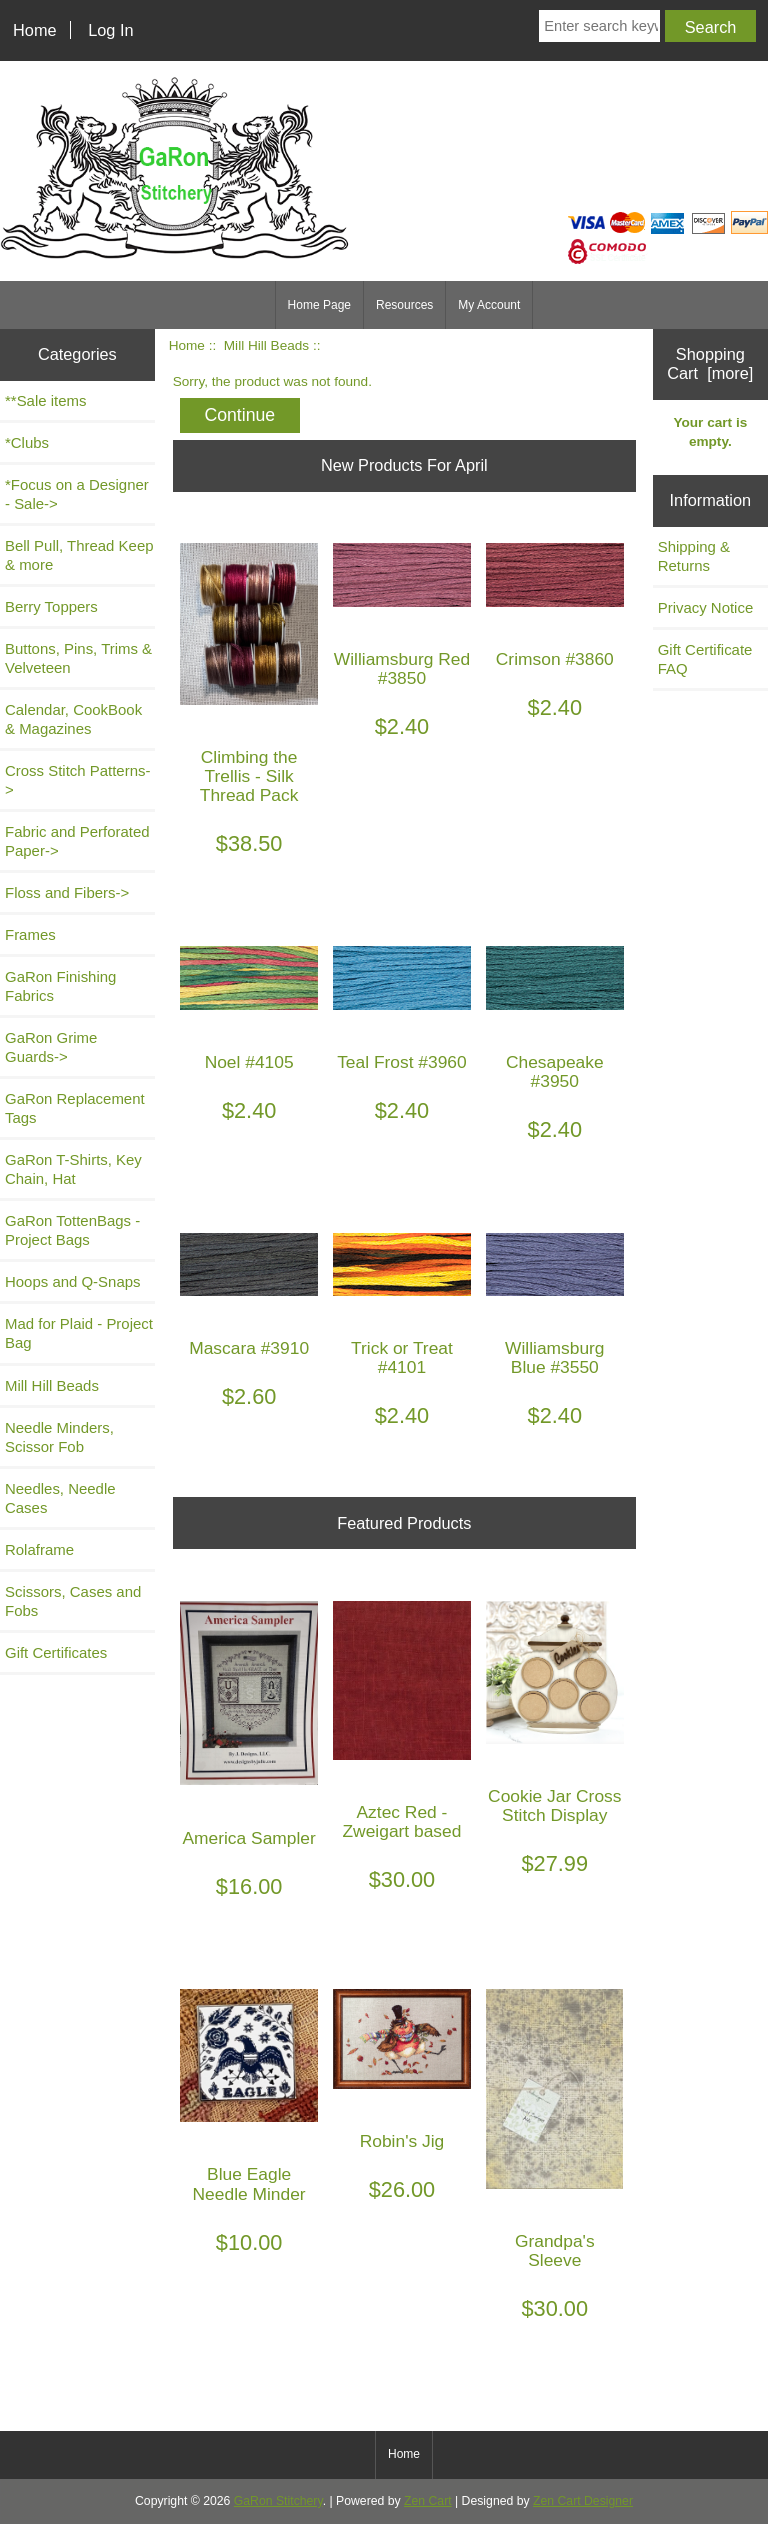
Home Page (319, 305)
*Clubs (27, 442)
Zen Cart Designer (583, 2501)
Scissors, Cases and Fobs (73, 1601)
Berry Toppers (51, 606)
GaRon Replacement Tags (75, 1108)
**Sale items (45, 400)
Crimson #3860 (555, 659)
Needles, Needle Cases (60, 1498)
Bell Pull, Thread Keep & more (79, 555)
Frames (30, 934)
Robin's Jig (402, 2141)
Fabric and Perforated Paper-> (77, 841)
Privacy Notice (706, 607)
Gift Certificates (56, 1652)
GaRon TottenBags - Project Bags (72, 1230)
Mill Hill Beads (266, 345)
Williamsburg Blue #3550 (555, 1358)
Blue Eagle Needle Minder (249, 2184)
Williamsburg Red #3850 (402, 669)
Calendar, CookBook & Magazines (73, 719)
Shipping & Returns (694, 556)
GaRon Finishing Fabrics (60, 986)
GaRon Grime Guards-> (51, 1047)
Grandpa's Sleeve (555, 2251)
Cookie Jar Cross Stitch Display (554, 1806)
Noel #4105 (249, 1062)
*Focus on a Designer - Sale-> (77, 494)
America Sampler (248, 1838)
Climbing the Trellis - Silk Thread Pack (249, 776)
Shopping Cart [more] (710, 363)
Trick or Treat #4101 (402, 1358)
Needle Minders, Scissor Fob (59, 1437)
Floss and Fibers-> (67, 892)
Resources (404, 305)
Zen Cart (428, 2501)
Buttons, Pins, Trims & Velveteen (78, 658)
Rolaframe (39, 1549)
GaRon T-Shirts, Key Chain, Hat (73, 1169)
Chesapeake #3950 (555, 1072)
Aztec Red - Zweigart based (402, 1822)
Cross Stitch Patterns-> (77, 780)
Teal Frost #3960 (402, 1062)
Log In (110, 30)
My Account (489, 305)
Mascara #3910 (249, 1348)
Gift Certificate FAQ (705, 659)
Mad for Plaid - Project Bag (79, 1333)
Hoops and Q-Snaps (73, 1281)
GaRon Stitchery (278, 2501)
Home (35, 30)
